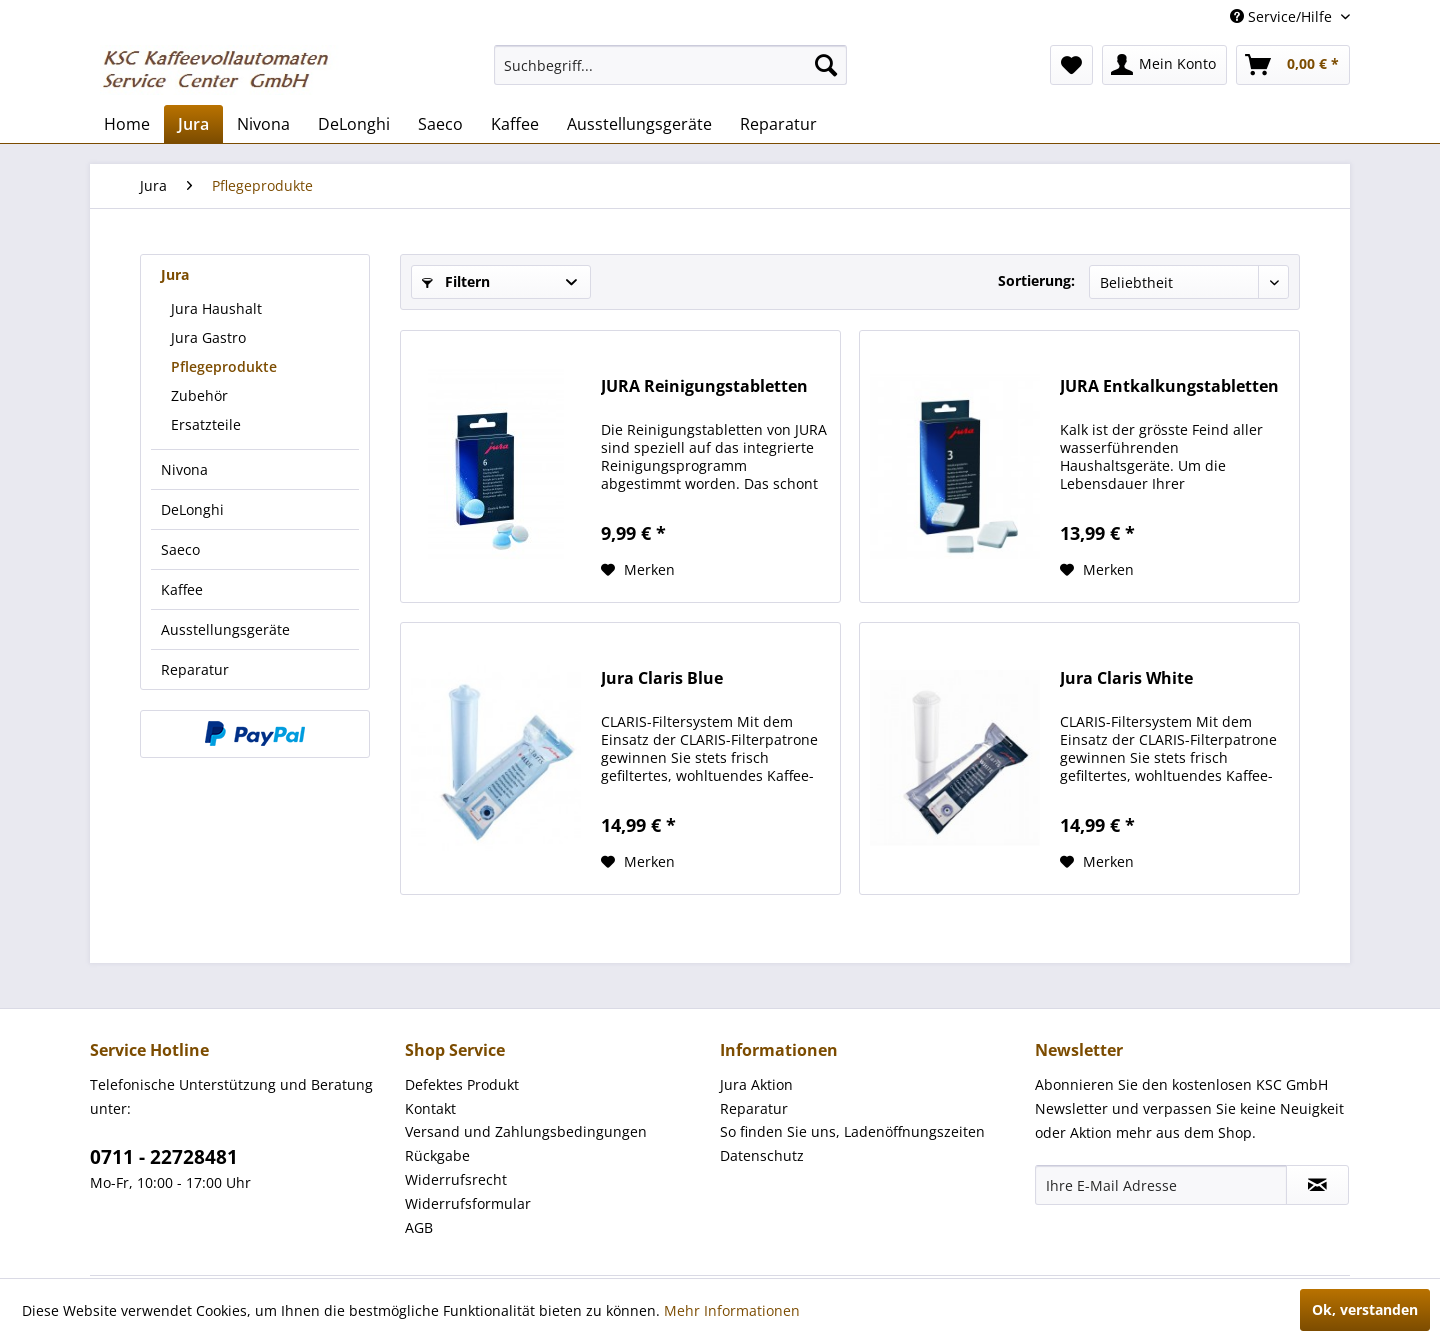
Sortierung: (1036, 280)
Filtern (456, 281)
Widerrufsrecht (456, 1179)
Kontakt (430, 1108)
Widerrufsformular (468, 1203)
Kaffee (182, 589)
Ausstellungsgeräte (225, 629)
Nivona (184, 469)
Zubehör (199, 395)
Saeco (180, 549)
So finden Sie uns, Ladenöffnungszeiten (852, 1131)
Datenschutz (762, 1155)
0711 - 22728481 (164, 1157)
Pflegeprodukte (224, 366)
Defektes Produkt (462, 1084)
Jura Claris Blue (662, 678)
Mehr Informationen (732, 1310)
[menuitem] (670, 65)
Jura (175, 274)
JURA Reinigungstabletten (704, 386)
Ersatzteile (206, 424)
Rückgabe (437, 1155)
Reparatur (195, 669)
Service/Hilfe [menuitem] (1283, 16)
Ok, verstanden (1365, 1309)
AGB (419, 1227)
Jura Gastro (208, 337)
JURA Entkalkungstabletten (1169, 386)
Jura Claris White (1126, 678)
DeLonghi (192, 509)
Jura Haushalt (216, 308)
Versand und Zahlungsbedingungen (526, 1131)
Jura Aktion (756, 1084)
